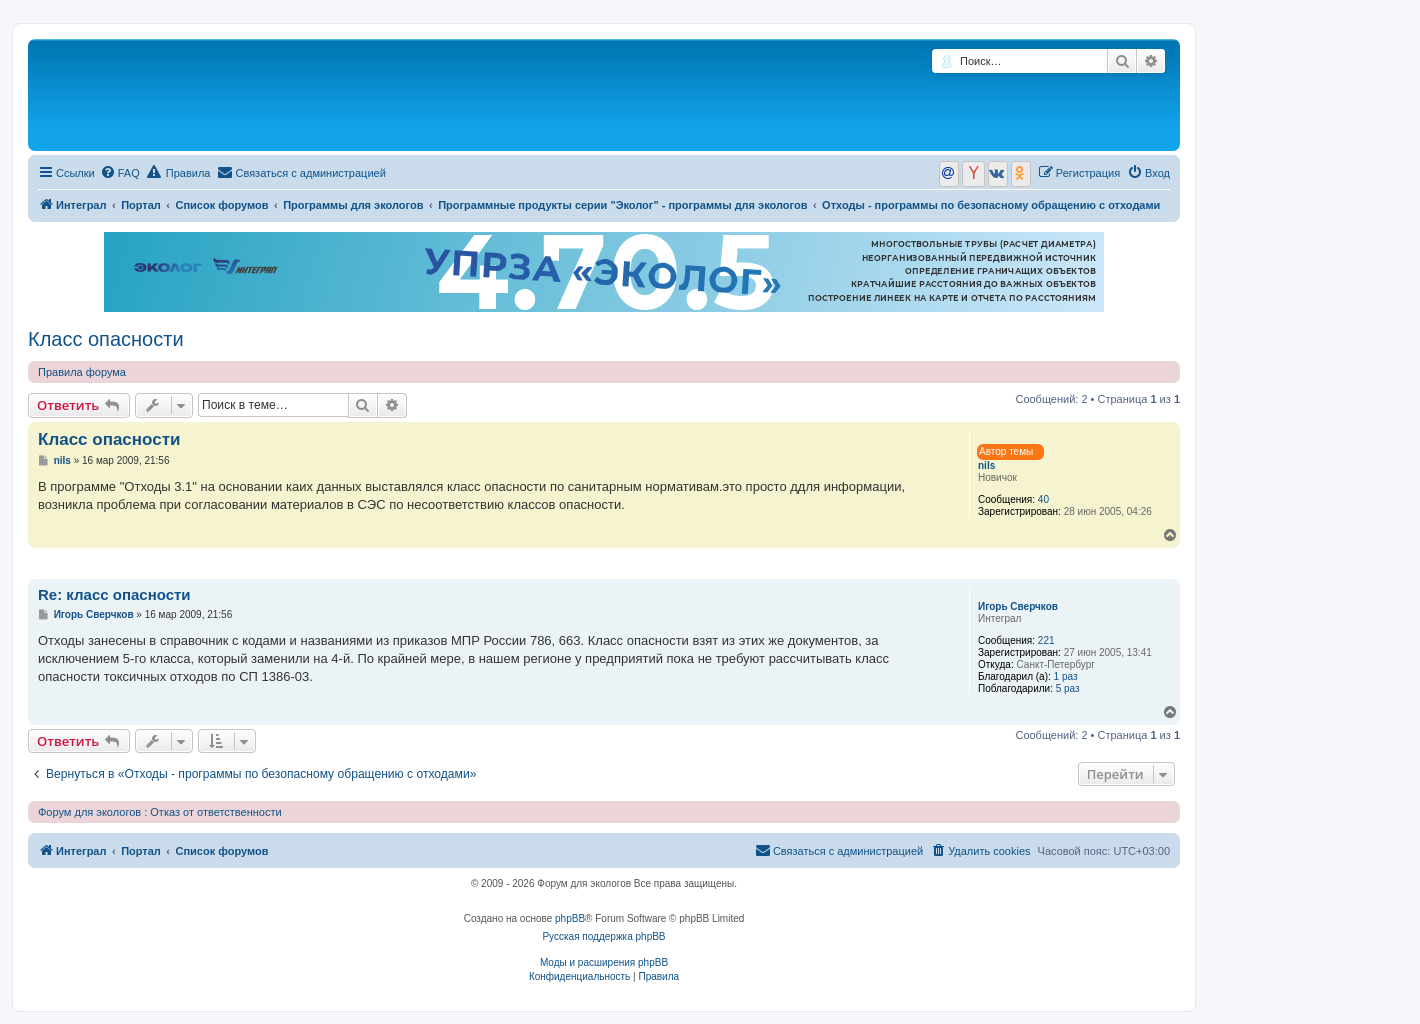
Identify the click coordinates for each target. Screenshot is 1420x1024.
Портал (141, 205)
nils (986, 465)
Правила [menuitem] (179, 172)
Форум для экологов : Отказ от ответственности (160, 812)
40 (1043, 499)
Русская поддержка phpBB (603, 936)
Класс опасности (106, 339)
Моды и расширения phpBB (604, 962)
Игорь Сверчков (1018, 606)
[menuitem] (120, 173)
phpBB (570, 918)
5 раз (1068, 688)
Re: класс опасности (114, 594)
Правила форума (82, 372)
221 (1046, 640)
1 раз (1066, 676)
